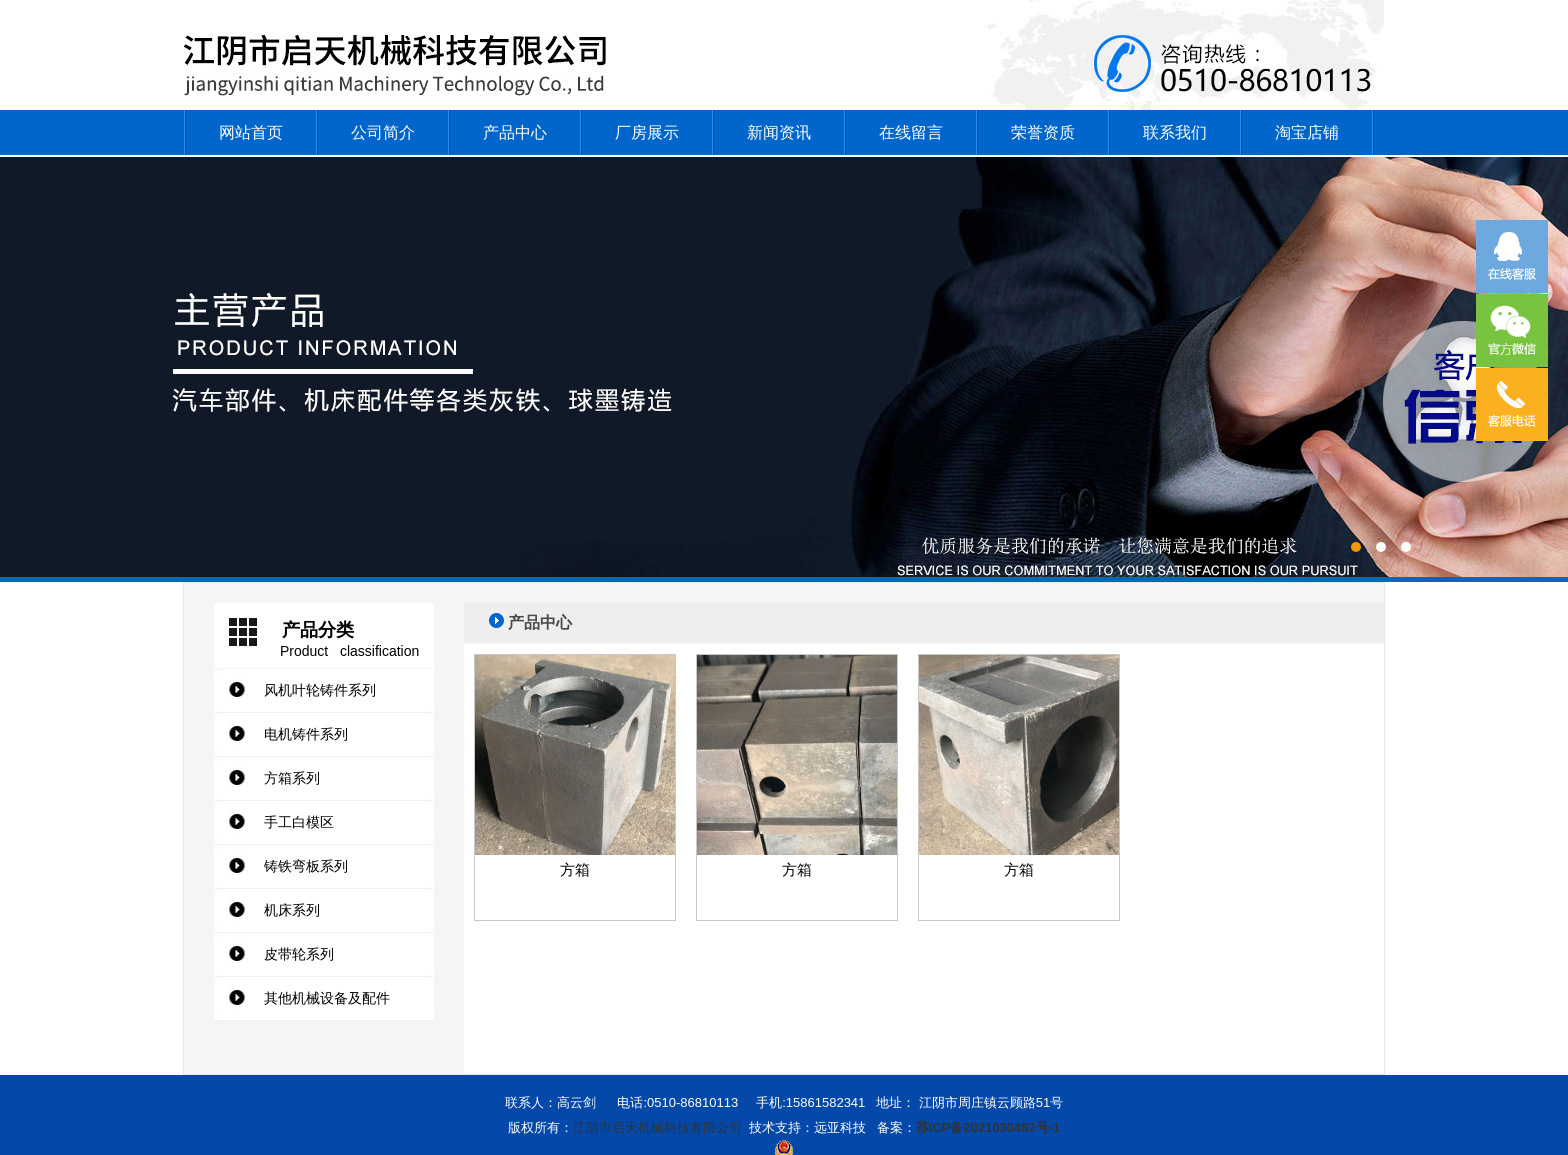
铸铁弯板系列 (306, 866)
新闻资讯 (779, 132)
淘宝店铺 (1307, 132)
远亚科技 (840, 1127)
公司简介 (383, 132)
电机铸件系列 (306, 734)
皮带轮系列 (299, 954)
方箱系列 (292, 778)
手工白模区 (299, 822)
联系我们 (1175, 132)
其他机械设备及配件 (327, 998)
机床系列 (292, 910)
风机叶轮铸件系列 (320, 690)
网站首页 (251, 132)
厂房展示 (647, 132)
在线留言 (911, 132)
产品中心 (515, 132)
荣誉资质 (1043, 132)
